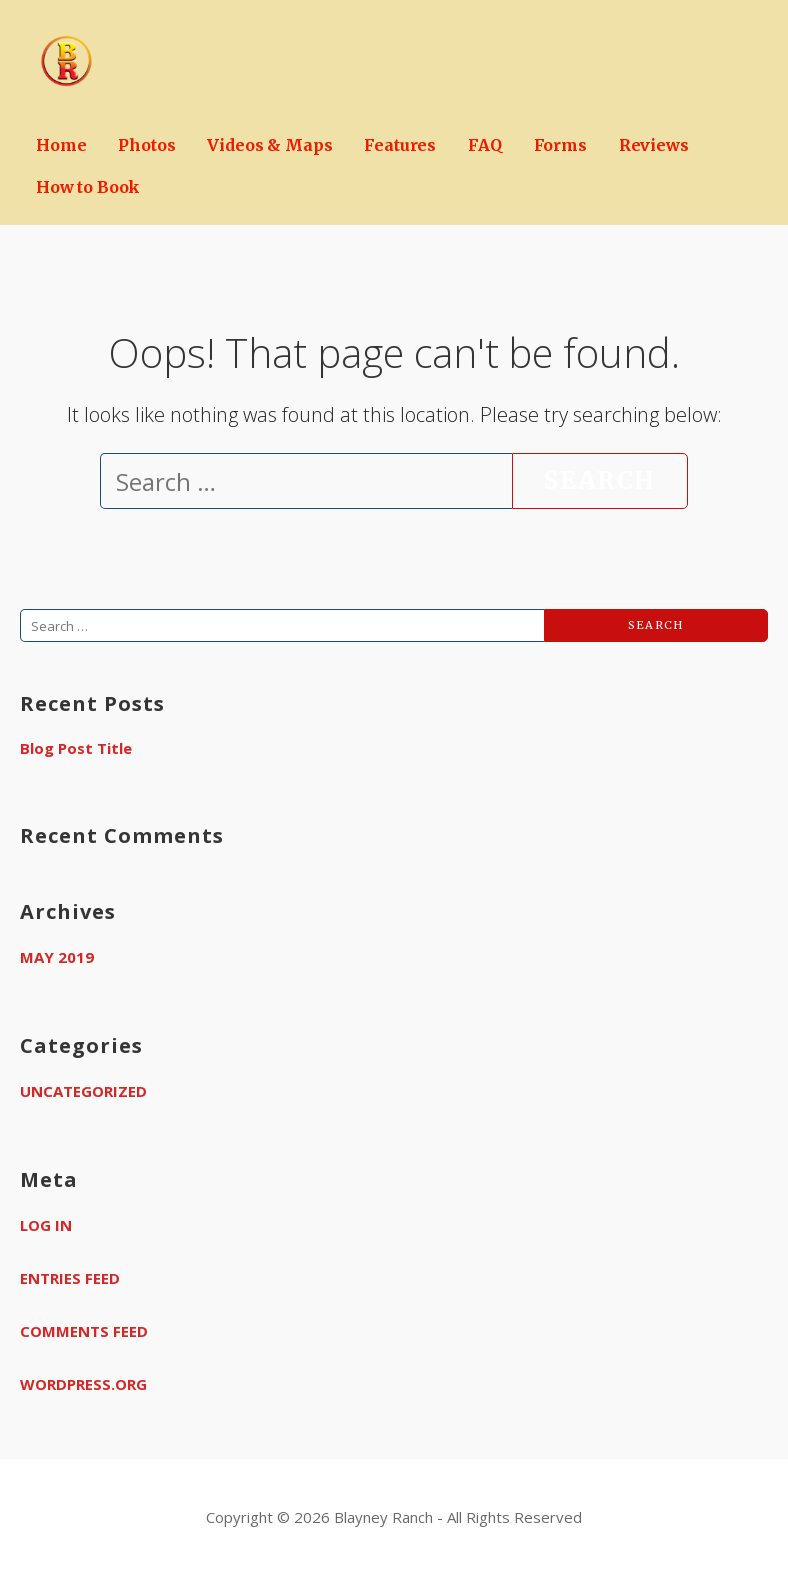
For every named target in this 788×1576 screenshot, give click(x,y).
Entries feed (70, 1278)
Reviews (654, 145)
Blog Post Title (76, 748)
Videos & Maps (269, 145)
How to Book (88, 187)
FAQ (485, 145)
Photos (146, 145)
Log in (46, 1225)
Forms (560, 145)
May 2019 (57, 957)
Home (61, 145)
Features (400, 145)
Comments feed (84, 1331)
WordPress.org (83, 1384)
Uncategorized (83, 1091)
